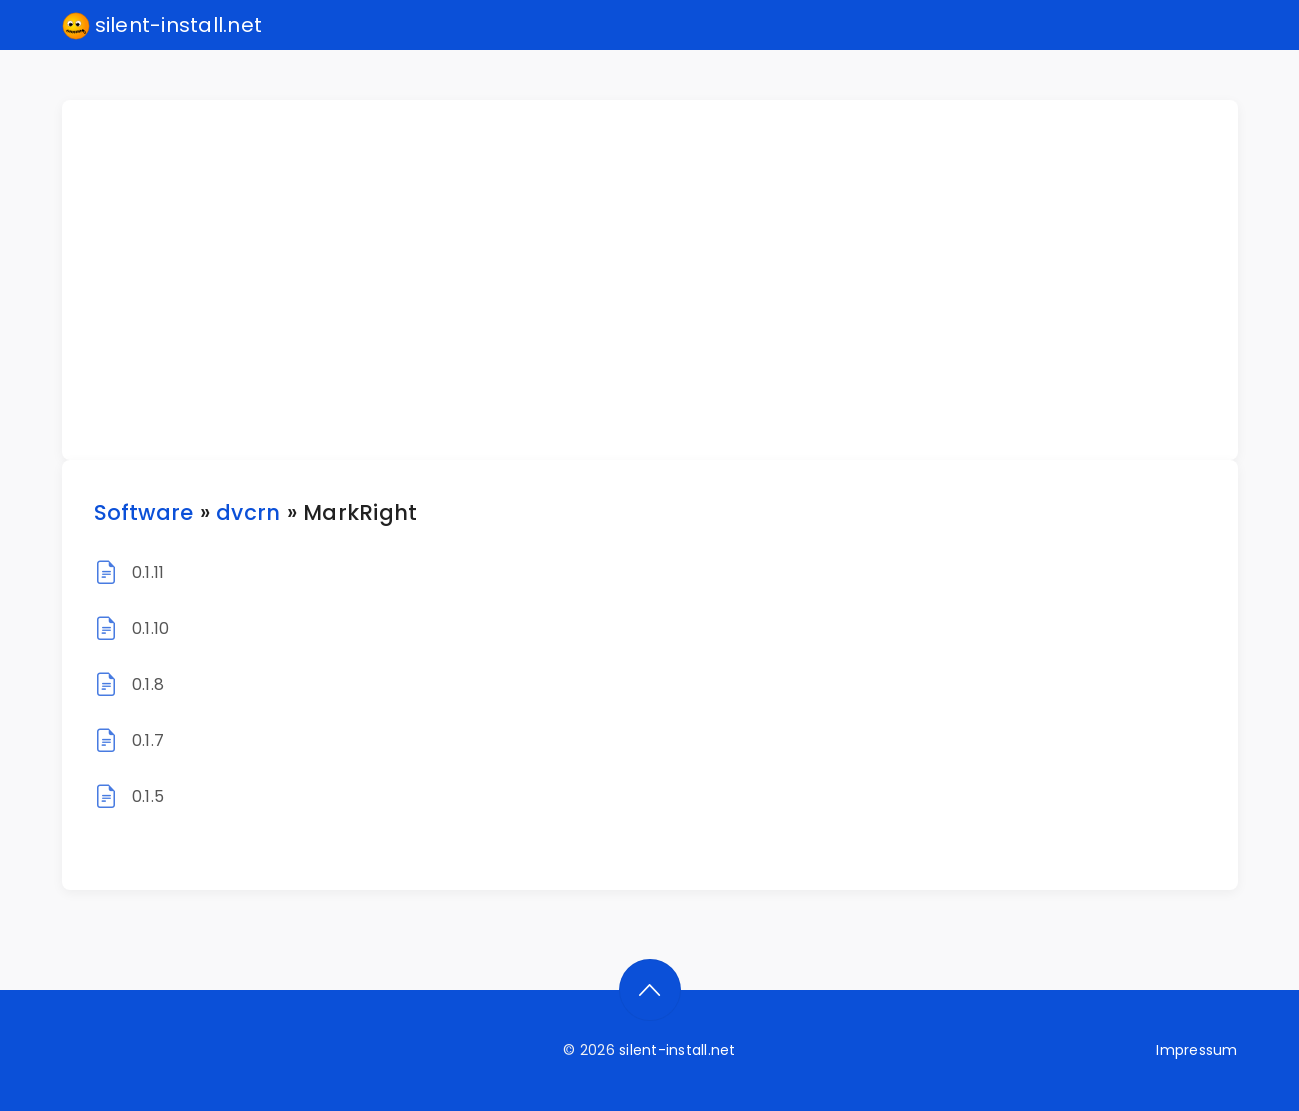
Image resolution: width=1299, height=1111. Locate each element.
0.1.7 (148, 740)
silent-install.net (162, 26)
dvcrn (248, 512)
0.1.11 (148, 572)
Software (144, 512)
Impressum (1196, 1050)
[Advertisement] (662, 280)
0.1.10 (150, 628)
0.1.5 (148, 796)
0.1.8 (148, 684)
